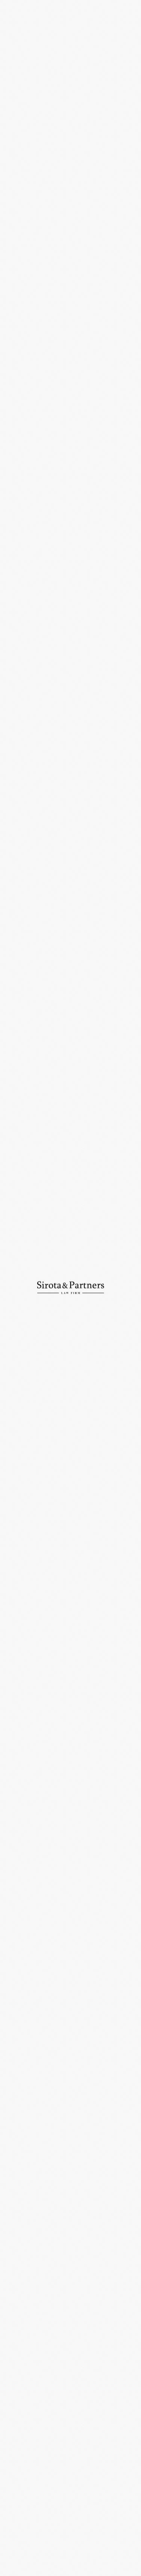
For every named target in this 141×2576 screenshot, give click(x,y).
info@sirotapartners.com (35, 2520)
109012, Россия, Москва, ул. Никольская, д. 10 (70, 2457)
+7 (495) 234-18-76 (93, 2494)
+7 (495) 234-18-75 (27, 2494)
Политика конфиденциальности (38, 2567)
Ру (100, 10)
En (112, 10)
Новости (39, 36)
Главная (14, 36)
